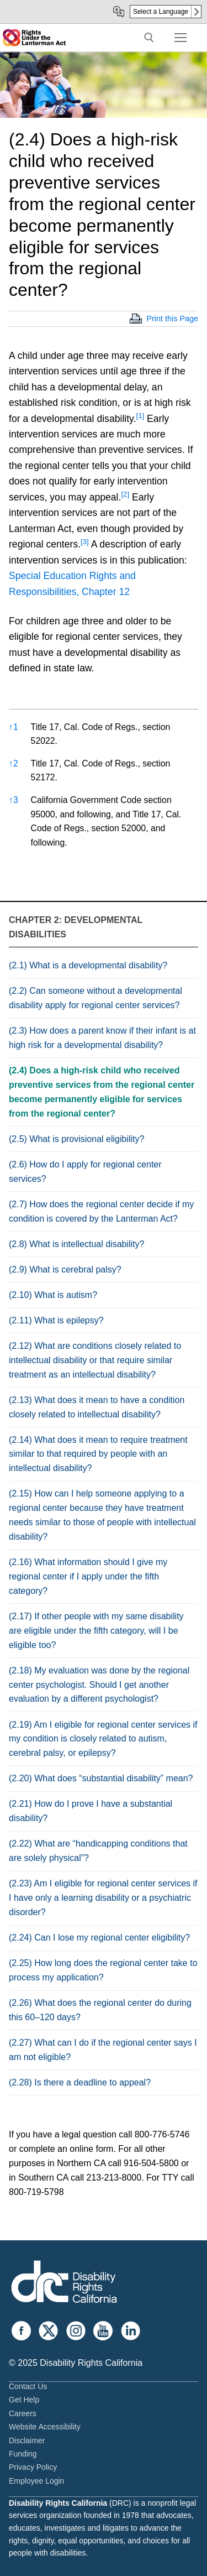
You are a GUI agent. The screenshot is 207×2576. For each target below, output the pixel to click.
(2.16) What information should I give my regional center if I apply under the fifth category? (88, 1576)
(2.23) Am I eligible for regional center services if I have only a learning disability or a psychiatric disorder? (103, 1898)
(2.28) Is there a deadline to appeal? (80, 2082)
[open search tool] (149, 38)
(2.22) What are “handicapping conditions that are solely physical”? (98, 1851)
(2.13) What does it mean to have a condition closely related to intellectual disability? (96, 1407)
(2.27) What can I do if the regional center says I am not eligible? (103, 2050)
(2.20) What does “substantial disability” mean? (101, 1778)
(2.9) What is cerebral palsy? (65, 1269)
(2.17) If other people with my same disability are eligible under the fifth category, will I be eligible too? (96, 1631)
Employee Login (36, 2480)
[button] (140, 418)
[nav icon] (180, 37)
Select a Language (160, 11)
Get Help (24, 2399)
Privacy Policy (33, 2467)
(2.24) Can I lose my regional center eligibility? (99, 1937)
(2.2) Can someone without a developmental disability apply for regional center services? (95, 998)
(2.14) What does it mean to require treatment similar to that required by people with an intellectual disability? (98, 1454)
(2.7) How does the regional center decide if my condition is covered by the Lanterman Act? (101, 1211)
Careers (22, 2413)
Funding (23, 2453)
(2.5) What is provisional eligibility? (76, 1139)
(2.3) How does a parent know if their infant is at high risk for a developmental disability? (102, 1038)
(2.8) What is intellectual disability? (76, 1244)
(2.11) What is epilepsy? (56, 1320)
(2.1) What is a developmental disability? (88, 965)
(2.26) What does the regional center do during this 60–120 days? (100, 2010)
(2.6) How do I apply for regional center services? (85, 1171)
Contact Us (28, 2386)
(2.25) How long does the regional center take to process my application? (103, 1970)
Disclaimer (27, 2440)
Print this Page (172, 318)
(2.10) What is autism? (53, 1295)
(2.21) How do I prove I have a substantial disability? (90, 1811)
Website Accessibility (45, 2426)
